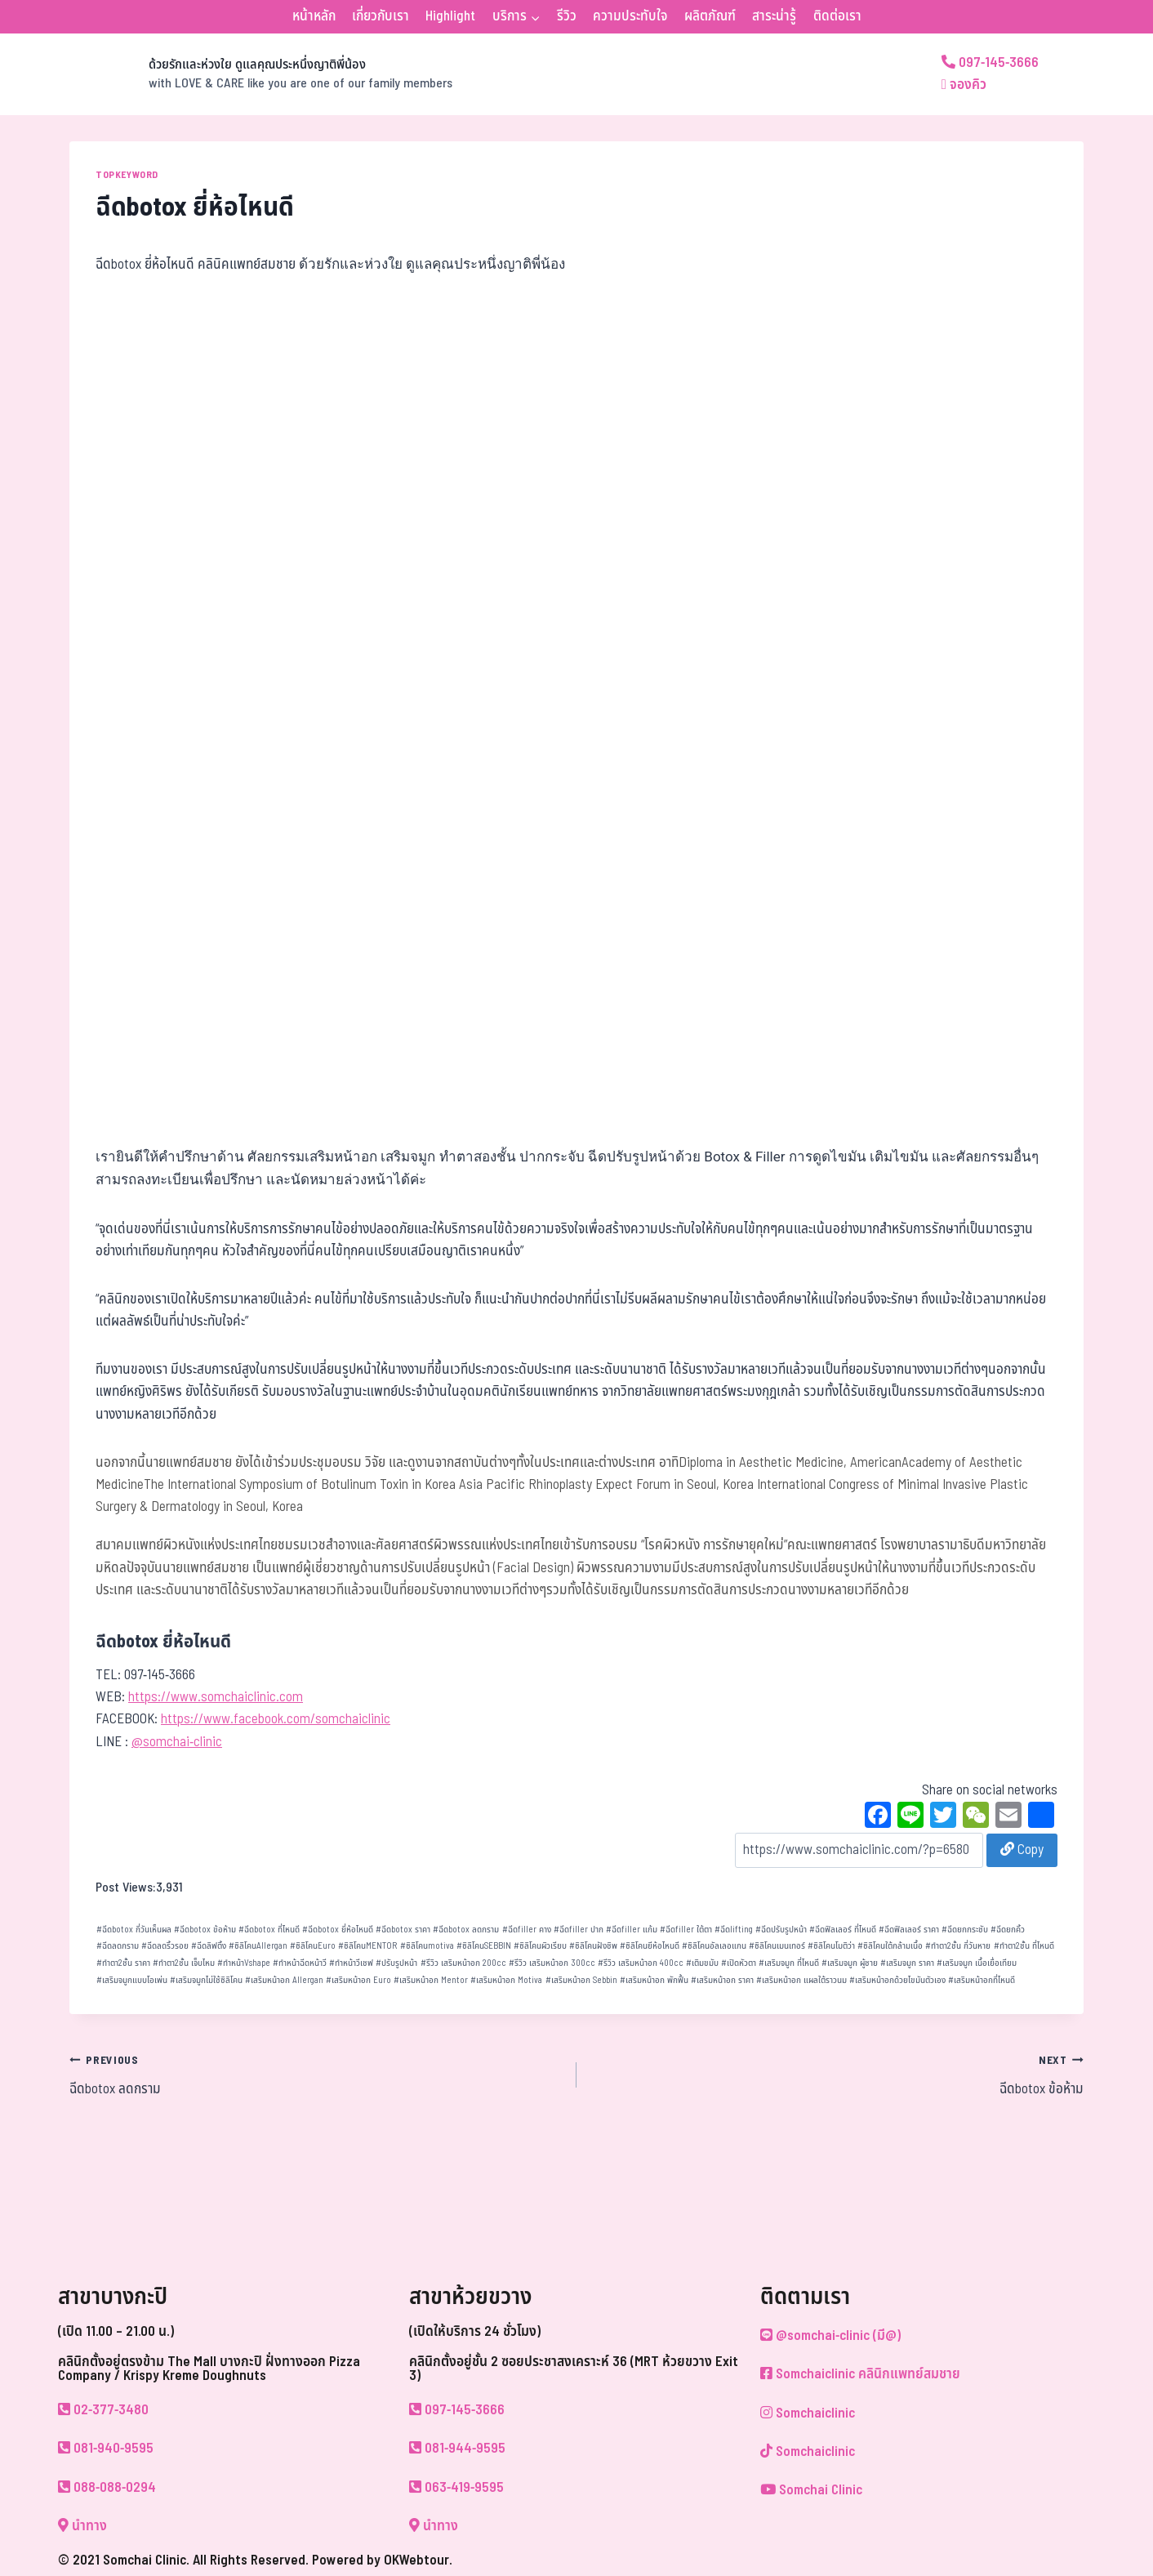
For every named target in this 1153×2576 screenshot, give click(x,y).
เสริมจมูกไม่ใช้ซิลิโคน (206, 1980)
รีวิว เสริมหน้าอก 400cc (640, 1963)
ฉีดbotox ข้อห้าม (205, 1929)
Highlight (450, 16)
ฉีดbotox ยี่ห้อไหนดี (337, 1929)
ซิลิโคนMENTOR (367, 1946)
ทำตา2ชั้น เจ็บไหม (184, 1963)
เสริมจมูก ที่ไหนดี (789, 1963)
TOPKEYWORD (127, 174)
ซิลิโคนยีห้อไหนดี (649, 1946)
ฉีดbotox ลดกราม (466, 1929)
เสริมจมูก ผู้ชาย (849, 1963)
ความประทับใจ (630, 16)
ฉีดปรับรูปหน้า (781, 1929)
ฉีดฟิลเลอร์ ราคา (909, 1929)
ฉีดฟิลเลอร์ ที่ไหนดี (842, 1929)
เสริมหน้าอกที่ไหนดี (981, 1980)
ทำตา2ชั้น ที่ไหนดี (1024, 1946)
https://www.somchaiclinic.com (215, 1697)
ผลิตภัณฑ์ (710, 16)
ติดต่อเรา (837, 16)
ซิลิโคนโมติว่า (831, 1946)
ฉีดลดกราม (117, 1946)
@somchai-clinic (176, 1742)
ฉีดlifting (734, 1929)
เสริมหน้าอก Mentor (431, 1980)
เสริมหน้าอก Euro (358, 1980)
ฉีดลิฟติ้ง (208, 1946)
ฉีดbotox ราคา (403, 1929)
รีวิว (566, 16)
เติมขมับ (702, 1963)
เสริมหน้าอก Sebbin (581, 1980)
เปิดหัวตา (738, 1963)
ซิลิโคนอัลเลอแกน (714, 1946)
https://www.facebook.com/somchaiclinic (275, 1719)
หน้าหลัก (314, 16)
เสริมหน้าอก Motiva (506, 1980)
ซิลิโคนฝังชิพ (593, 1946)
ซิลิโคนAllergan (258, 1946)
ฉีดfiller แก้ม (631, 1929)
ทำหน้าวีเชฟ (351, 1963)
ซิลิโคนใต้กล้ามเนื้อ (890, 1946)
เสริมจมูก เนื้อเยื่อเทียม (977, 1963)
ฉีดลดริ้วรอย (165, 1946)
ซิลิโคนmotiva (427, 1946)
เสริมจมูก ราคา (907, 1963)
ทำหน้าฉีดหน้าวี (300, 1963)
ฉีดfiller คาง (526, 1929)
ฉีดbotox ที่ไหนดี (269, 1929)
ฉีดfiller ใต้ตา (686, 1929)
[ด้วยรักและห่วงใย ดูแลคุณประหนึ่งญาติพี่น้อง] (260, 74)
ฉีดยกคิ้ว (1008, 1929)
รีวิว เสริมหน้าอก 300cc (552, 1963)
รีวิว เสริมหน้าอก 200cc (463, 1963)
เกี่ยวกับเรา (380, 16)
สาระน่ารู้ (774, 16)
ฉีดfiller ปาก (578, 1929)
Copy (1022, 1850)
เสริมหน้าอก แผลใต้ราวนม (801, 1980)
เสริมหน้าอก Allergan (284, 1980)
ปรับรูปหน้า (396, 1963)
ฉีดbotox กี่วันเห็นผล (133, 1929)
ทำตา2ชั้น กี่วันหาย (958, 1946)
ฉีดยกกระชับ (965, 1929)
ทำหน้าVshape (243, 1963)
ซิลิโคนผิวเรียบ (540, 1946)
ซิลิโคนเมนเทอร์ (777, 1946)
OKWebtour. (418, 2560)
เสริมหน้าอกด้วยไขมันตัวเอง (897, 1980)
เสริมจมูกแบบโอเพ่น (131, 1980)
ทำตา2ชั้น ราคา (123, 1963)
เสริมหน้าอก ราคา (722, 1980)
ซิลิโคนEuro (313, 1946)
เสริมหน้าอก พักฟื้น (654, 1980)
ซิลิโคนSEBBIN (483, 1946)
